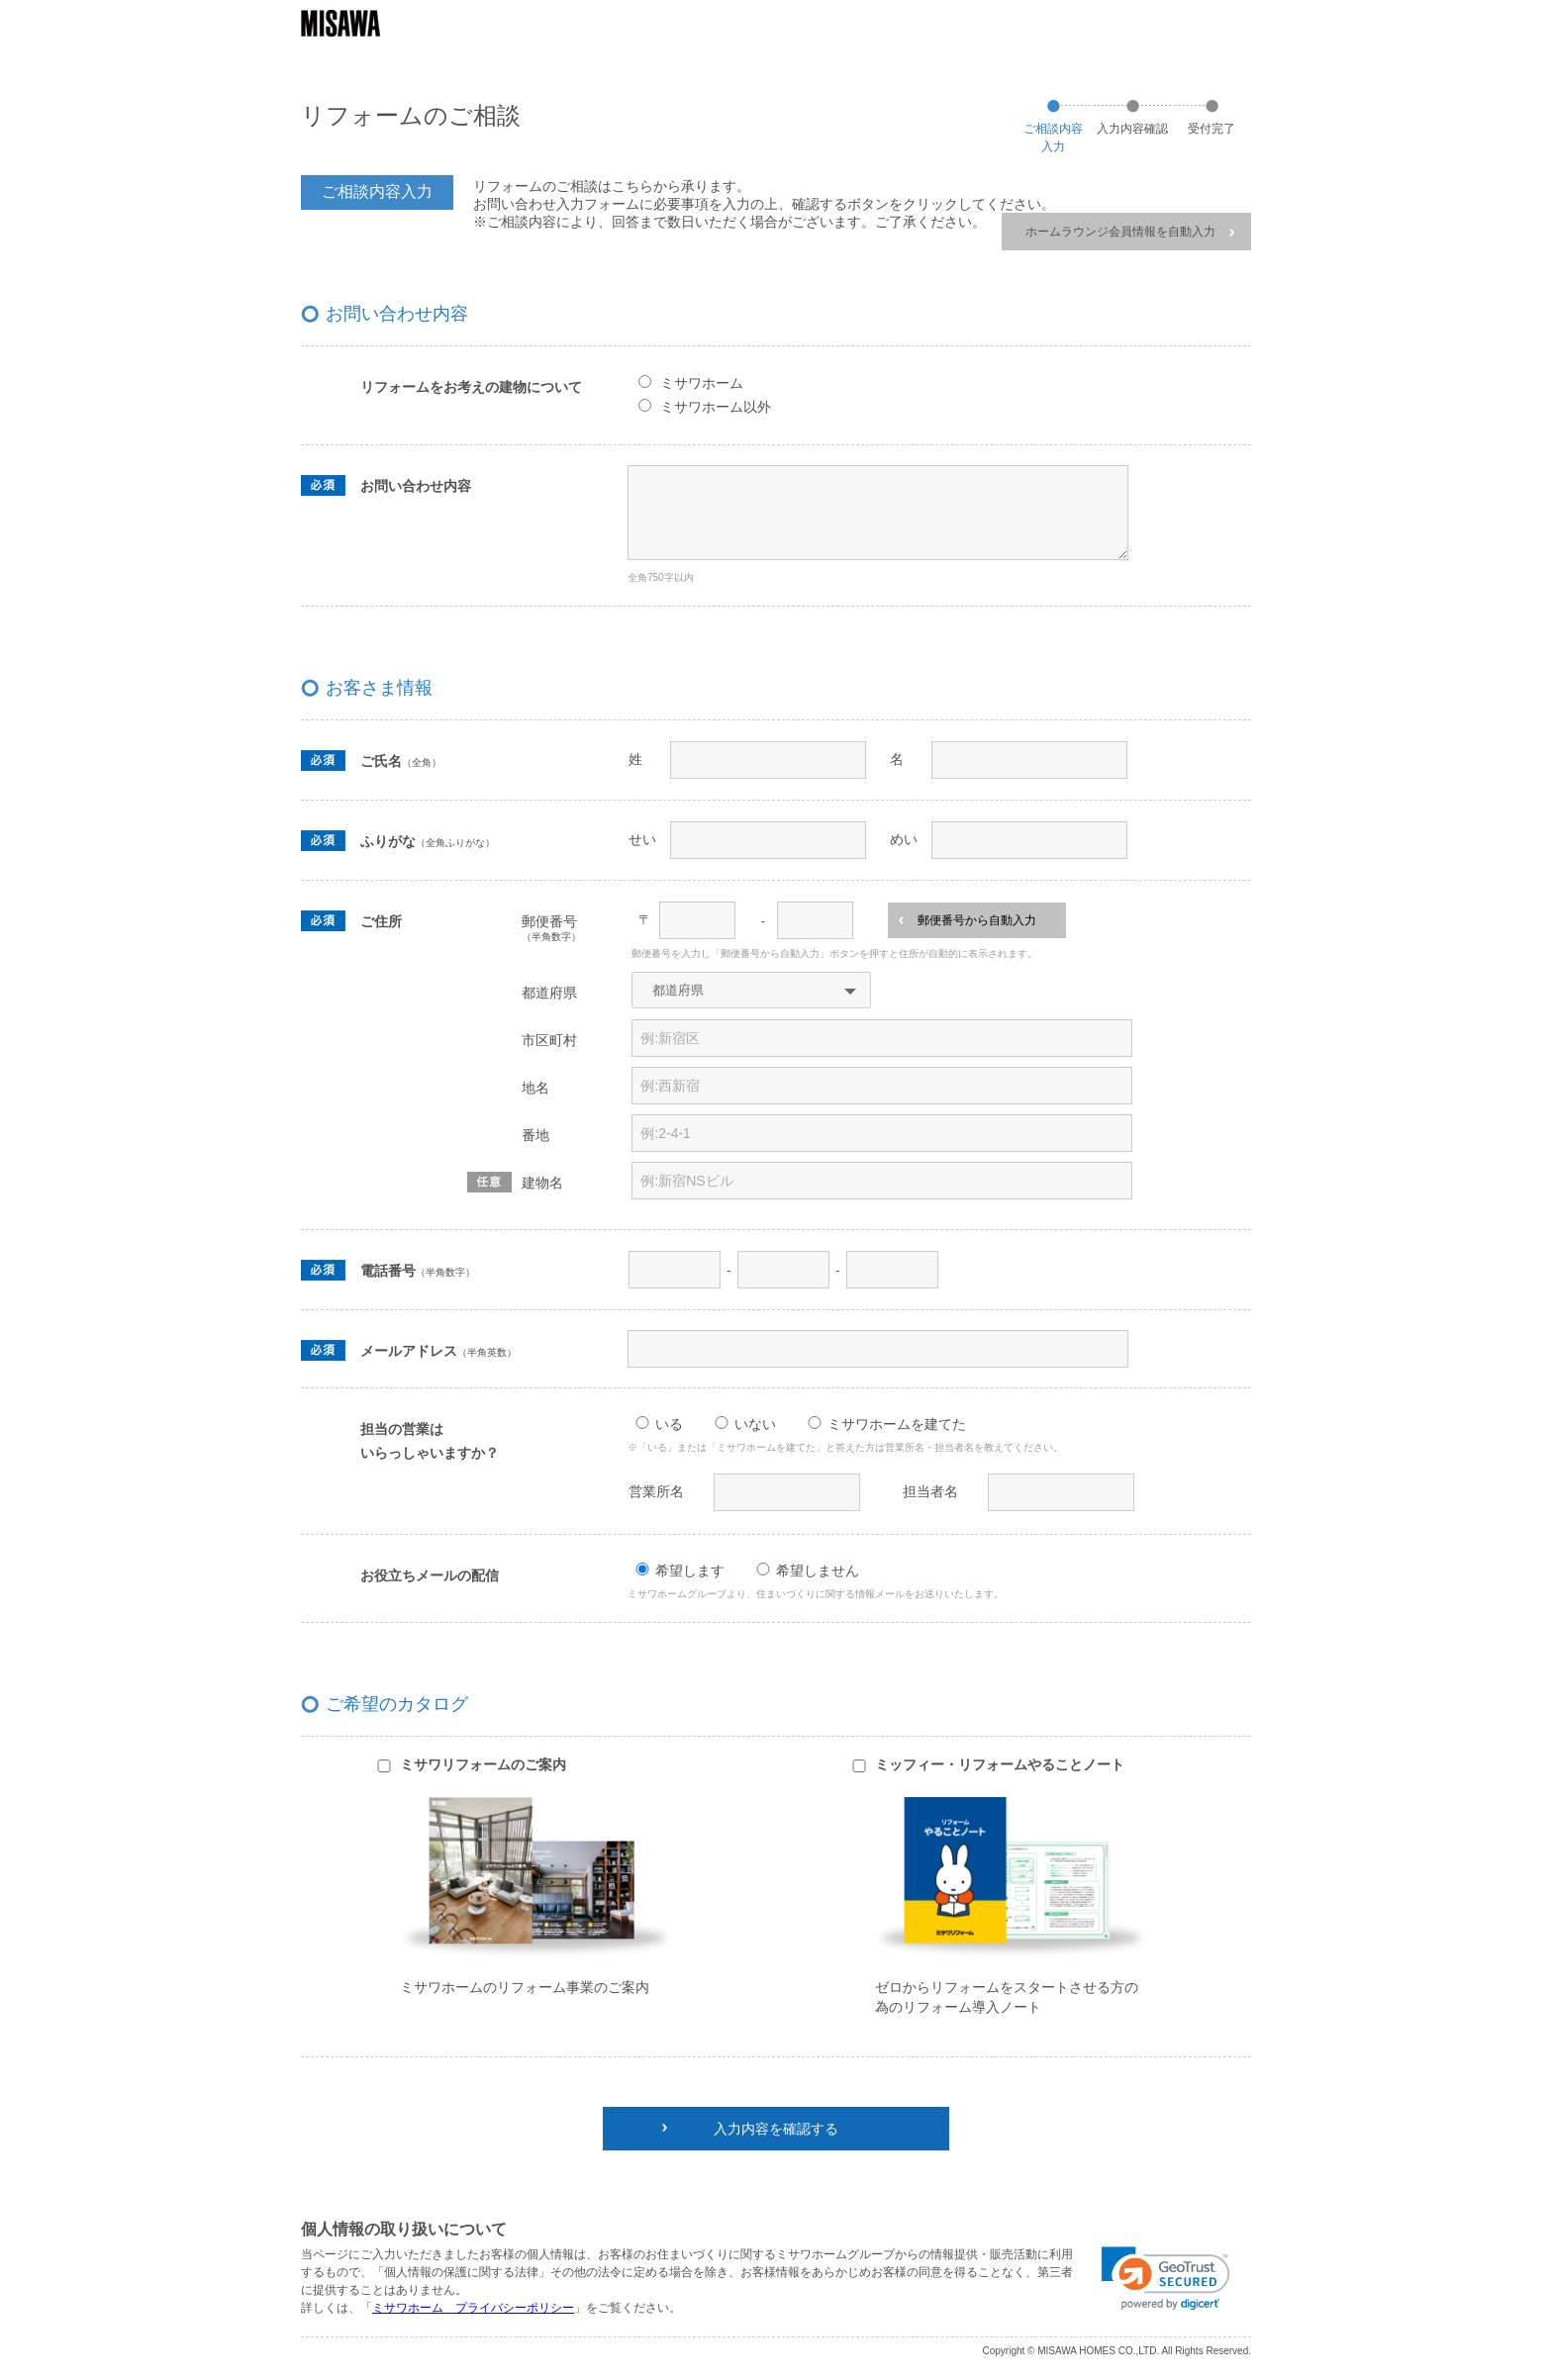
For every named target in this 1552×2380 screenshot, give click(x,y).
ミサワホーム (701, 383)
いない (755, 1424)
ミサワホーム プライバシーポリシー (473, 2308)
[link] (1165, 2279)
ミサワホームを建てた (896, 1424)
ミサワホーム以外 (715, 407)
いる (669, 1424)
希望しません (817, 1570)
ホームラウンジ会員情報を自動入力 (1129, 231)
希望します (690, 1570)
